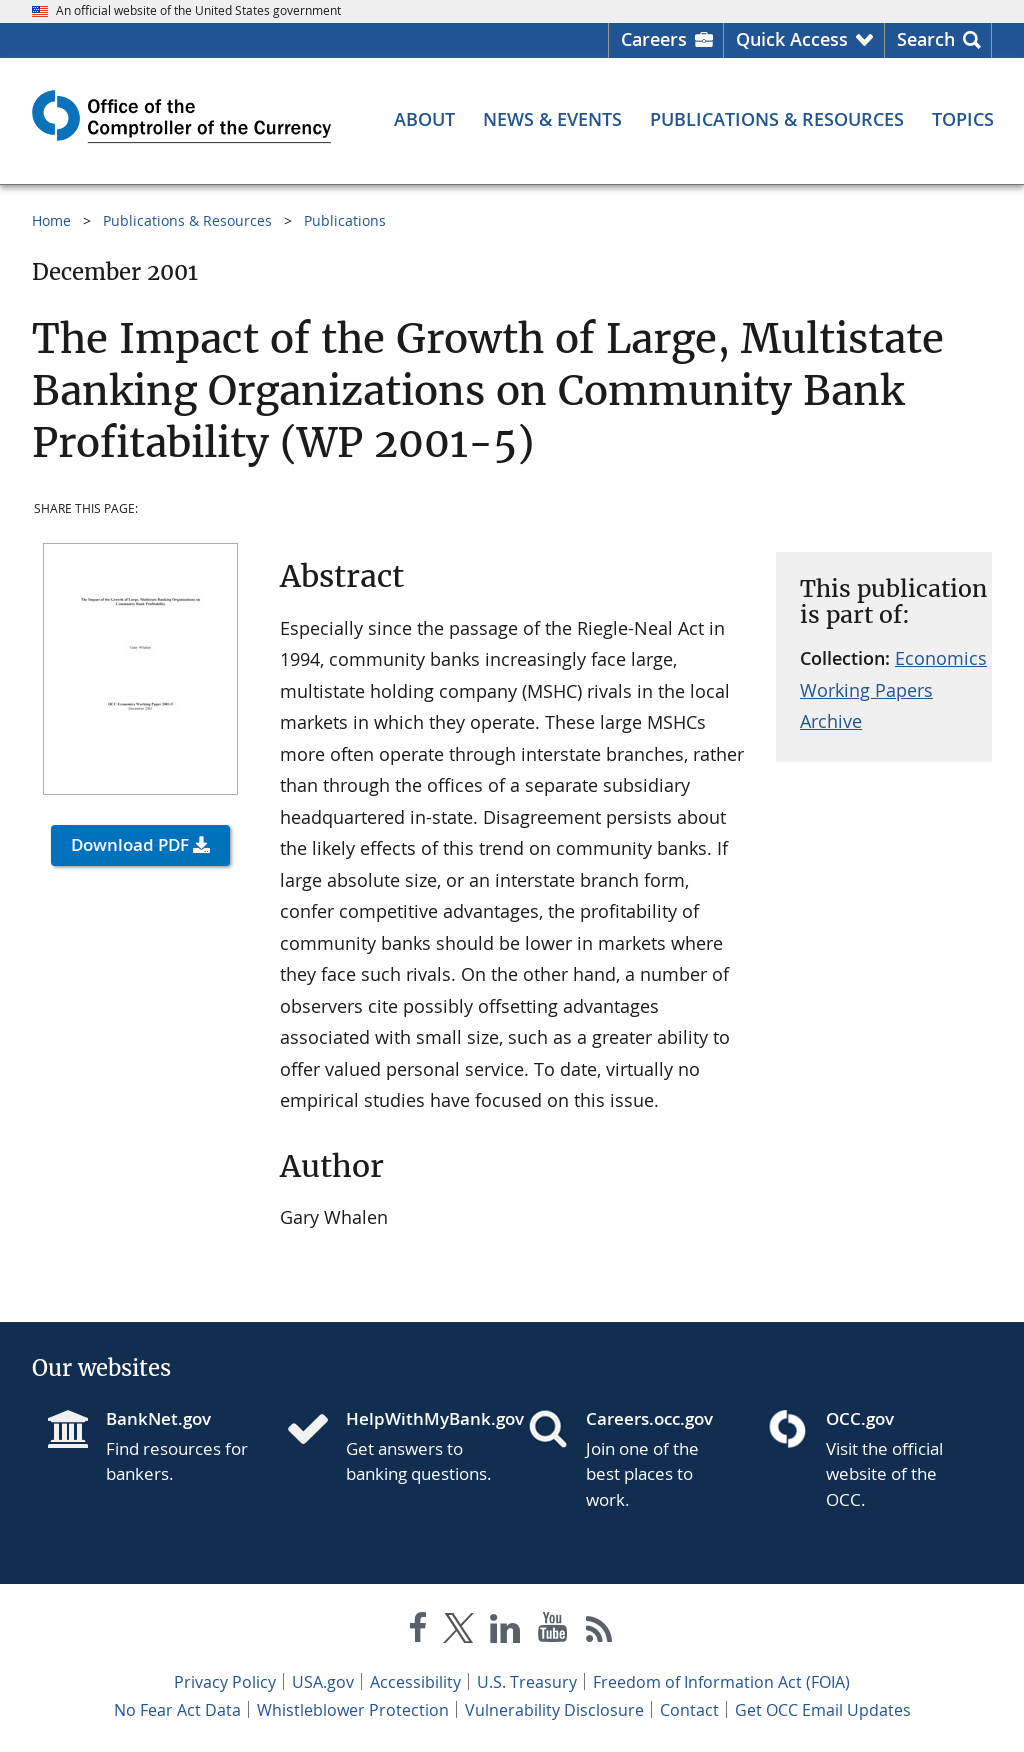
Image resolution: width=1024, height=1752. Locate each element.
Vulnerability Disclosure (554, 1710)
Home (51, 220)
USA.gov (323, 1682)
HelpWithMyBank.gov (421, 1418)
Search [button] (926, 39)
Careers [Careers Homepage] (654, 39)
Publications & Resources (187, 220)
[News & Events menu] (552, 119)
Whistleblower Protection (353, 1710)
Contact (689, 1710)
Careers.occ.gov (649, 1418)
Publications (345, 220)
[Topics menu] (963, 119)
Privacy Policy (225, 1682)
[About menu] (424, 119)
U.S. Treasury (527, 1682)
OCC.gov (860, 1418)
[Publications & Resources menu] (777, 119)
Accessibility (415, 1682)
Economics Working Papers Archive (893, 689)
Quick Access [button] (792, 39)
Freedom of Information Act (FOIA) (721, 1682)
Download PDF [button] (130, 844)
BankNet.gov (158, 1418)
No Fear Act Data (177, 1710)
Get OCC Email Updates (823, 1710)
